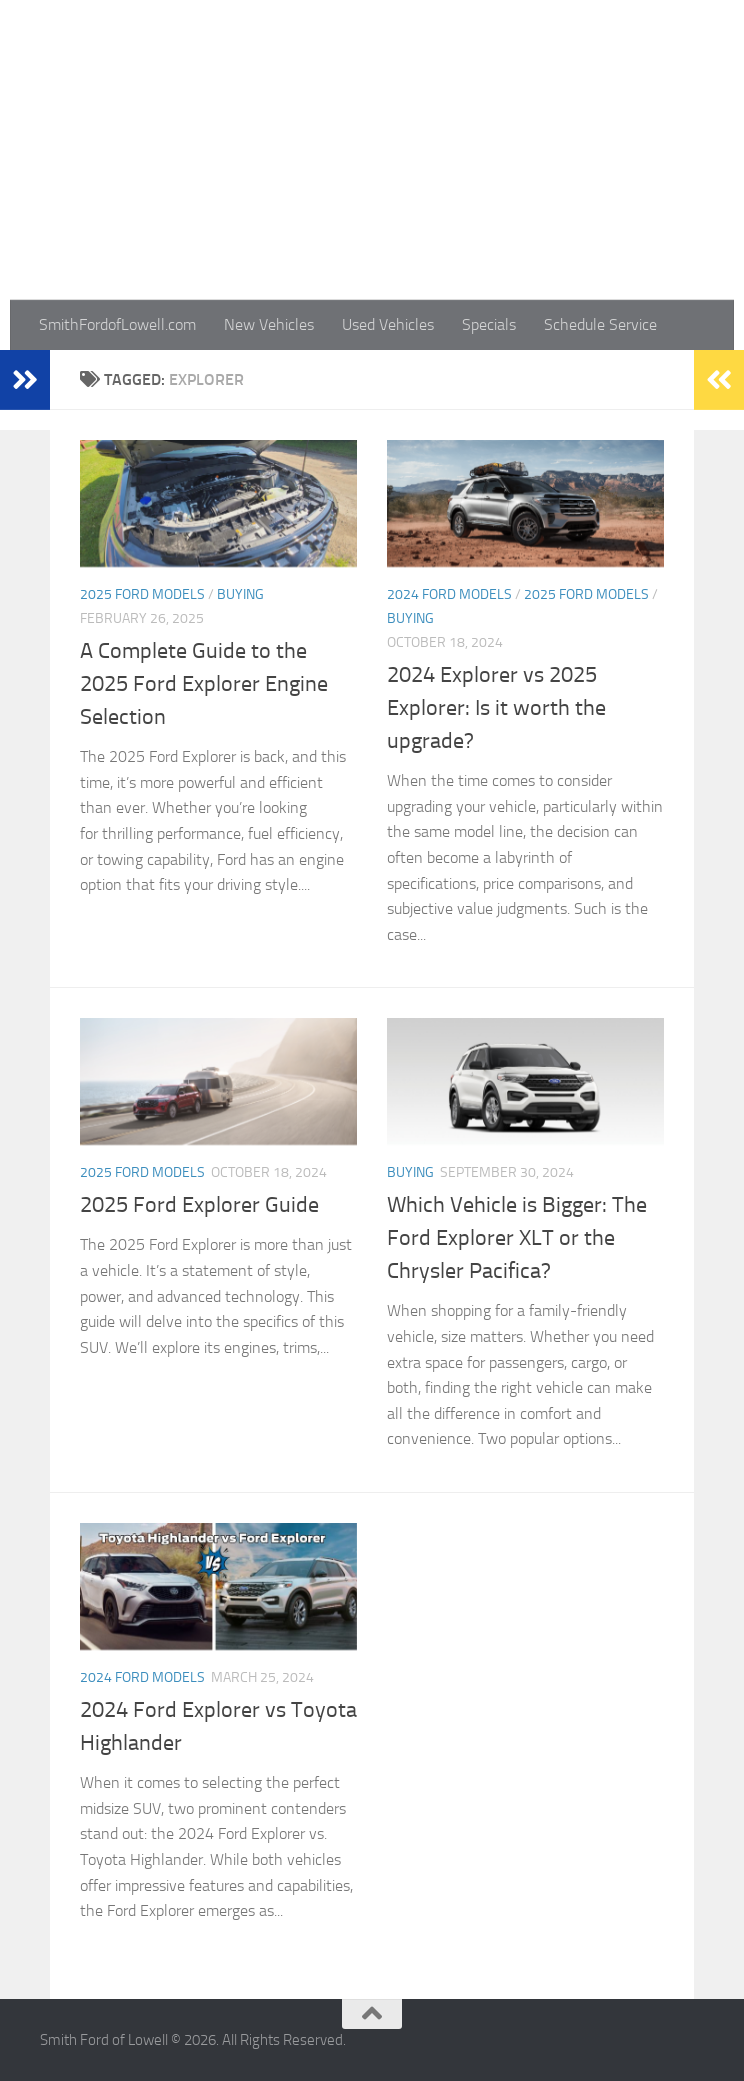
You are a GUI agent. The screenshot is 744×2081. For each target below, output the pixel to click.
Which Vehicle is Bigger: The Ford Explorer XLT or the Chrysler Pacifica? (517, 1238)
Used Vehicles (388, 324)
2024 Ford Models (449, 594)
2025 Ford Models (142, 594)
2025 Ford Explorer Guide (199, 1205)
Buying (240, 594)
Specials (489, 324)
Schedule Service (600, 324)
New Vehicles (269, 324)
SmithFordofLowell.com (117, 324)
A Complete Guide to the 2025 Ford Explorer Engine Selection (204, 684)
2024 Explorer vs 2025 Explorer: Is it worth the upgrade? (496, 708)
